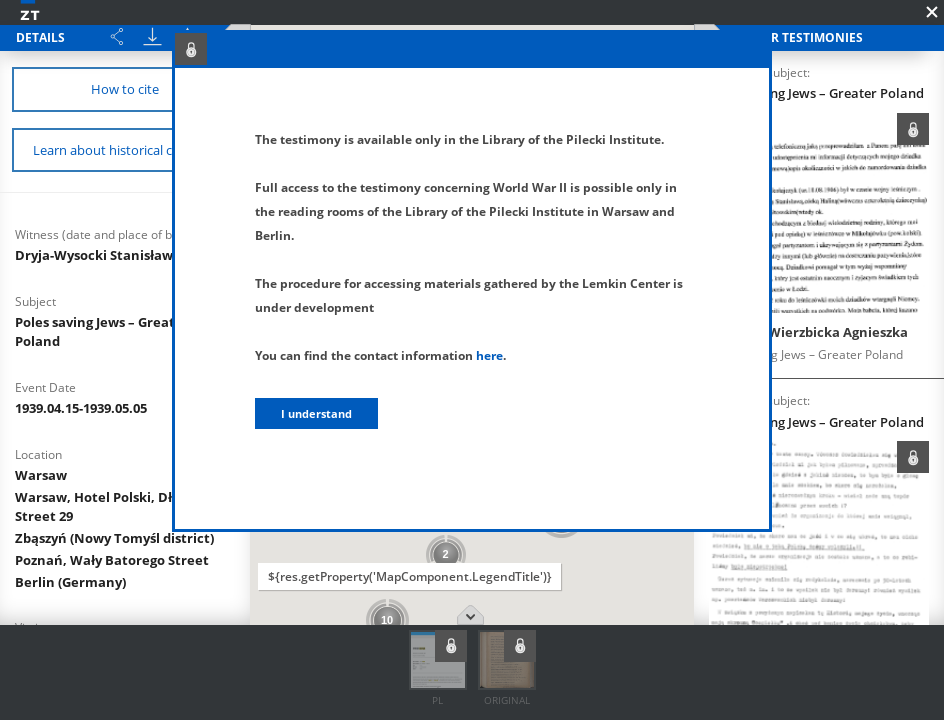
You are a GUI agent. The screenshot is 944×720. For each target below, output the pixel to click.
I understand (316, 413)
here (489, 355)
